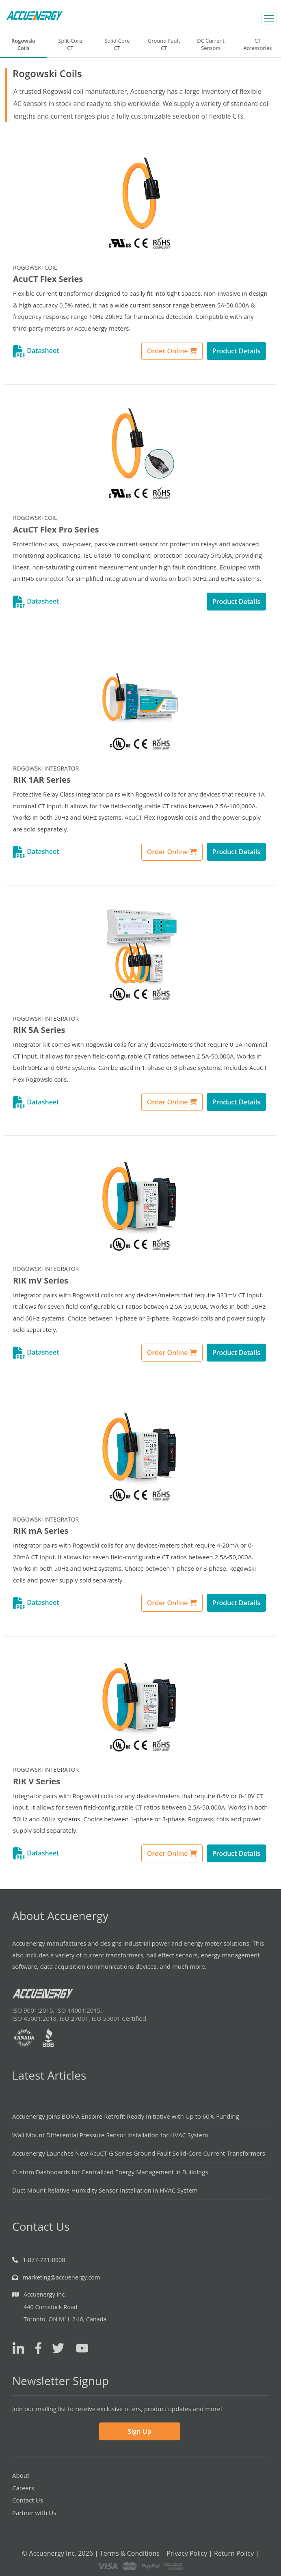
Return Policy (234, 2553)
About (20, 2475)
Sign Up (139, 2431)
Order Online (172, 350)
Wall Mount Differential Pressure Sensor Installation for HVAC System (110, 2135)
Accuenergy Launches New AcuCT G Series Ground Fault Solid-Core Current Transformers (138, 2153)
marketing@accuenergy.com (61, 2277)
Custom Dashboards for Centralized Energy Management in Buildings (110, 2172)
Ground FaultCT (164, 44)
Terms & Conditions (130, 2553)
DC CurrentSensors (211, 44)
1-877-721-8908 (44, 2260)
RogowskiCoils (23, 44)
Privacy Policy (186, 2553)
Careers (23, 2488)
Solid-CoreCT (117, 44)
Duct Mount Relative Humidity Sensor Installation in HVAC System (105, 2190)
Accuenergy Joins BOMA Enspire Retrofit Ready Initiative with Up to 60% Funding (125, 2116)
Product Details (236, 350)
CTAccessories (257, 44)
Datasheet (36, 350)
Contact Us (27, 2500)
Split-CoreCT (70, 44)
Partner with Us (34, 2513)
